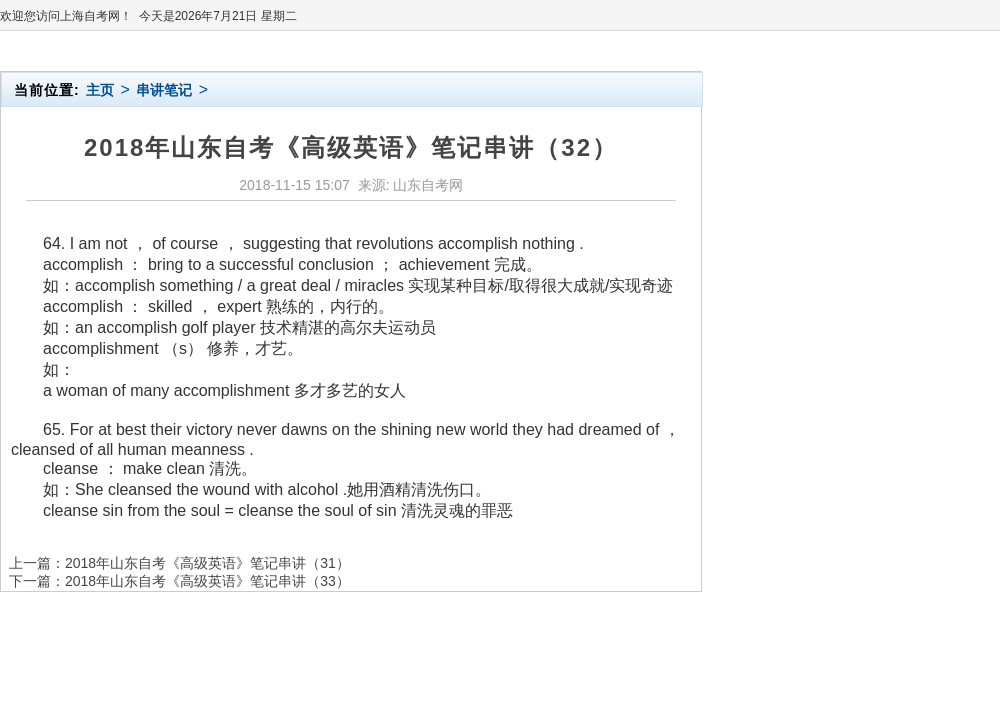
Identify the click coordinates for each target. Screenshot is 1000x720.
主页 (100, 90)
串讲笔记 (164, 90)
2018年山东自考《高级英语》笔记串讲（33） (207, 581)
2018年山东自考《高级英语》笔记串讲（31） (207, 563)
